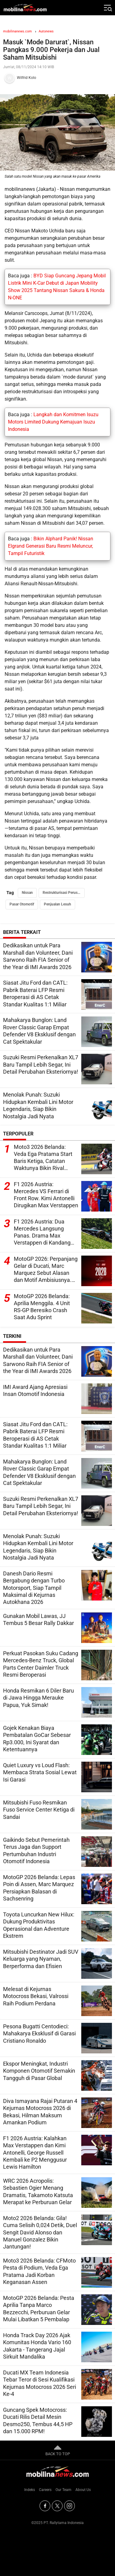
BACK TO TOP (57, 2450)
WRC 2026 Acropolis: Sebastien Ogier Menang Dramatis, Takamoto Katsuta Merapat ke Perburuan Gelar (38, 2191)
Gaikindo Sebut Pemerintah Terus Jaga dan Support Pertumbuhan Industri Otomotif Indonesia (36, 1850)
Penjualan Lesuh (57, 904)
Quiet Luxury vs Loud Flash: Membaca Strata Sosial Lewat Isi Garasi (40, 1772)
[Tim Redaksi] (57, 78)
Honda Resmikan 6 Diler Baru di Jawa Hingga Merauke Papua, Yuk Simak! (38, 1697)
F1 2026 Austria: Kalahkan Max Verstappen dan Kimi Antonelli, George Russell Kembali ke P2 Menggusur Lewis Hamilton (35, 2152)
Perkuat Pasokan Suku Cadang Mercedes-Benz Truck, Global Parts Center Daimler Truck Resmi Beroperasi (40, 1664)
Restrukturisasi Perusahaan (64, 892)
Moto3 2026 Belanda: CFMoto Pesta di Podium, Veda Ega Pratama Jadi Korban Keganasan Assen (39, 2271)
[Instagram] (69, 2505)
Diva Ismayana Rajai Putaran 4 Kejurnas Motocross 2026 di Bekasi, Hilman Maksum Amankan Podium (40, 2112)
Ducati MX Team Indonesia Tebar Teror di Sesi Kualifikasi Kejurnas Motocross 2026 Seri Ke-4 (39, 2383)
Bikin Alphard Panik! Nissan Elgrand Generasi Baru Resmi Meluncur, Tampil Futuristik (50, 546)
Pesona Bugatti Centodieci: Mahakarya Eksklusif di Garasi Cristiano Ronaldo (39, 2033)
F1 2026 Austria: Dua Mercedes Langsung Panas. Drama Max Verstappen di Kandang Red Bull (42, 1233)
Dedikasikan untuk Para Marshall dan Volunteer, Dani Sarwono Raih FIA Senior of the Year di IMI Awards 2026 (38, 956)
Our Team (63, 2490)
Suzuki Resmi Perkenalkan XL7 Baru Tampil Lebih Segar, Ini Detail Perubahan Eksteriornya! (40, 1064)
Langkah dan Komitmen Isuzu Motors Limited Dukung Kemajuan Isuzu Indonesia (53, 422)
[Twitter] (57, 2505)
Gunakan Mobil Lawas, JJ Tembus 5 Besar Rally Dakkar (38, 1619)
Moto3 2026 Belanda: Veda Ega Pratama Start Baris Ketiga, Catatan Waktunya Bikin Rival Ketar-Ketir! (43, 1158)
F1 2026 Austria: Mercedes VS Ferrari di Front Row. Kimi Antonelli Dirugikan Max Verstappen (46, 1195)
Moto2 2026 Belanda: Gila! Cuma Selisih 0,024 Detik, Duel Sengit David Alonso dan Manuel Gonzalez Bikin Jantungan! (40, 2232)
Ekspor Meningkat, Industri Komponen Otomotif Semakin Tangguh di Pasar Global (39, 2070)
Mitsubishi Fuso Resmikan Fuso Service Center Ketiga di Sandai (39, 1809)
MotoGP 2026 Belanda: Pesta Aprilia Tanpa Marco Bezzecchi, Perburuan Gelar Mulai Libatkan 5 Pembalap (38, 2308)
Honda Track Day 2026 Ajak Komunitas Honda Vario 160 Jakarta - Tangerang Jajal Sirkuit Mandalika (37, 2346)
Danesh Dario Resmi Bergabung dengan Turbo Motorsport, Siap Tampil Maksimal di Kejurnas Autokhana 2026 (34, 1587)
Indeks (29, 2490)
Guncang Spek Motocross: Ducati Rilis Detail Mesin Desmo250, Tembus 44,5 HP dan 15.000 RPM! (37, 2420)
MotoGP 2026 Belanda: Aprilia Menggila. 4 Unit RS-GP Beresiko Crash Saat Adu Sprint (42, 1307)
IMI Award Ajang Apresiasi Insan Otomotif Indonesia (35, 1390)
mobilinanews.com (17, 31)
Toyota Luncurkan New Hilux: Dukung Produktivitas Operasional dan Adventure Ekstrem (38, 1925)
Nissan (27, 892)
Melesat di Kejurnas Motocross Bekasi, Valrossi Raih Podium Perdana (35, 1996)
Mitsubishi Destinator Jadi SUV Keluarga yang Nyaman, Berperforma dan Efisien (40, 1959)
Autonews (46, 31)
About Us (83, 2490)
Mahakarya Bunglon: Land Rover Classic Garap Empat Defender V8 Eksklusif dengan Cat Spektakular (39, 1031)
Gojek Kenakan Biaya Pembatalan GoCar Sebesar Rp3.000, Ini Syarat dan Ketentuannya (37, 1738)
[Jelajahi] (107, 8)
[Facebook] (45, 2505)
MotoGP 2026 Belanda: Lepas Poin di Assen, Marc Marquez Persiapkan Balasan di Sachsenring (39, 1888)
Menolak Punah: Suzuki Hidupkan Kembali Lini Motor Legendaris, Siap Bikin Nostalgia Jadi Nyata (38, 1105)
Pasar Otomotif (22, 904)
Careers (45, 2490)
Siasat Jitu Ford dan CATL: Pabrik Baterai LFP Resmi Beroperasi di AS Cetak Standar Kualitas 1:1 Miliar (35, 993)
